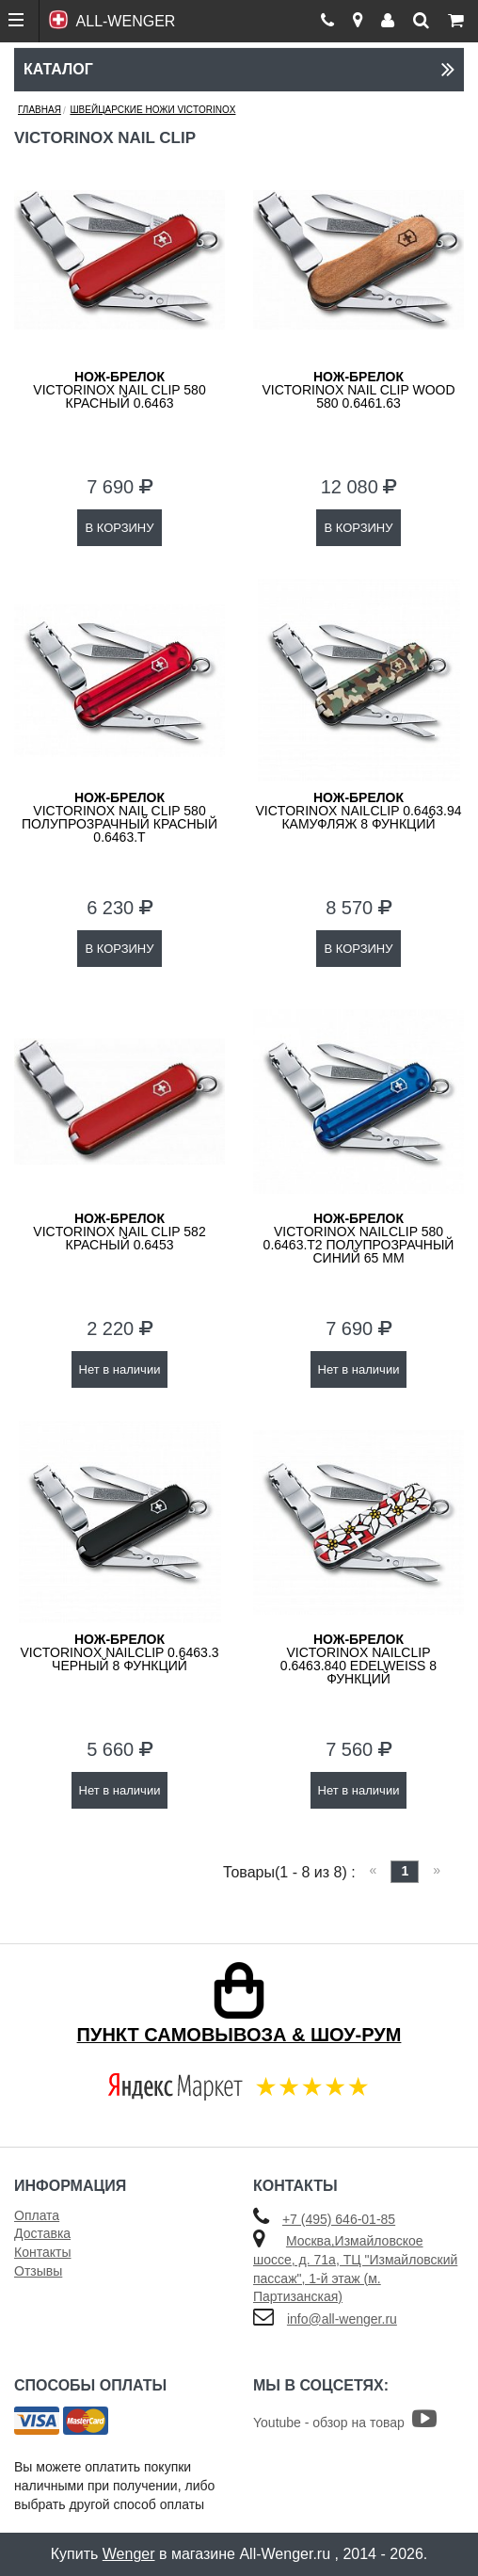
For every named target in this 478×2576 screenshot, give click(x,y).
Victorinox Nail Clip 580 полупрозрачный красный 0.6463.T (119, 817)
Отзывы (38, 2270)
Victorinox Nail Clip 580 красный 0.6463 (119, 390)
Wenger (129, 2554)
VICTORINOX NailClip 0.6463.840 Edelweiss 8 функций (358, 1659)
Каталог (239, 69)
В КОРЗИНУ (119, 528)
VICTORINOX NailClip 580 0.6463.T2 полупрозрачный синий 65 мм (358, 1238)
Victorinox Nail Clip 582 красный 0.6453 (119, 1231)
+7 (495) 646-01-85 (338, 2219)
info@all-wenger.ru (342, 2318)
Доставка (42, 2233)
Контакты (42, 2252)
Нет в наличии (120, 1369)
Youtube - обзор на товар (345, 2422)
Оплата (36, 2215)
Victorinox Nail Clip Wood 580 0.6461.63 (358, 390)
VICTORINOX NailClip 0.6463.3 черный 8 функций (119, 1652)
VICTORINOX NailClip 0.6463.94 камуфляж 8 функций (359, 810)
